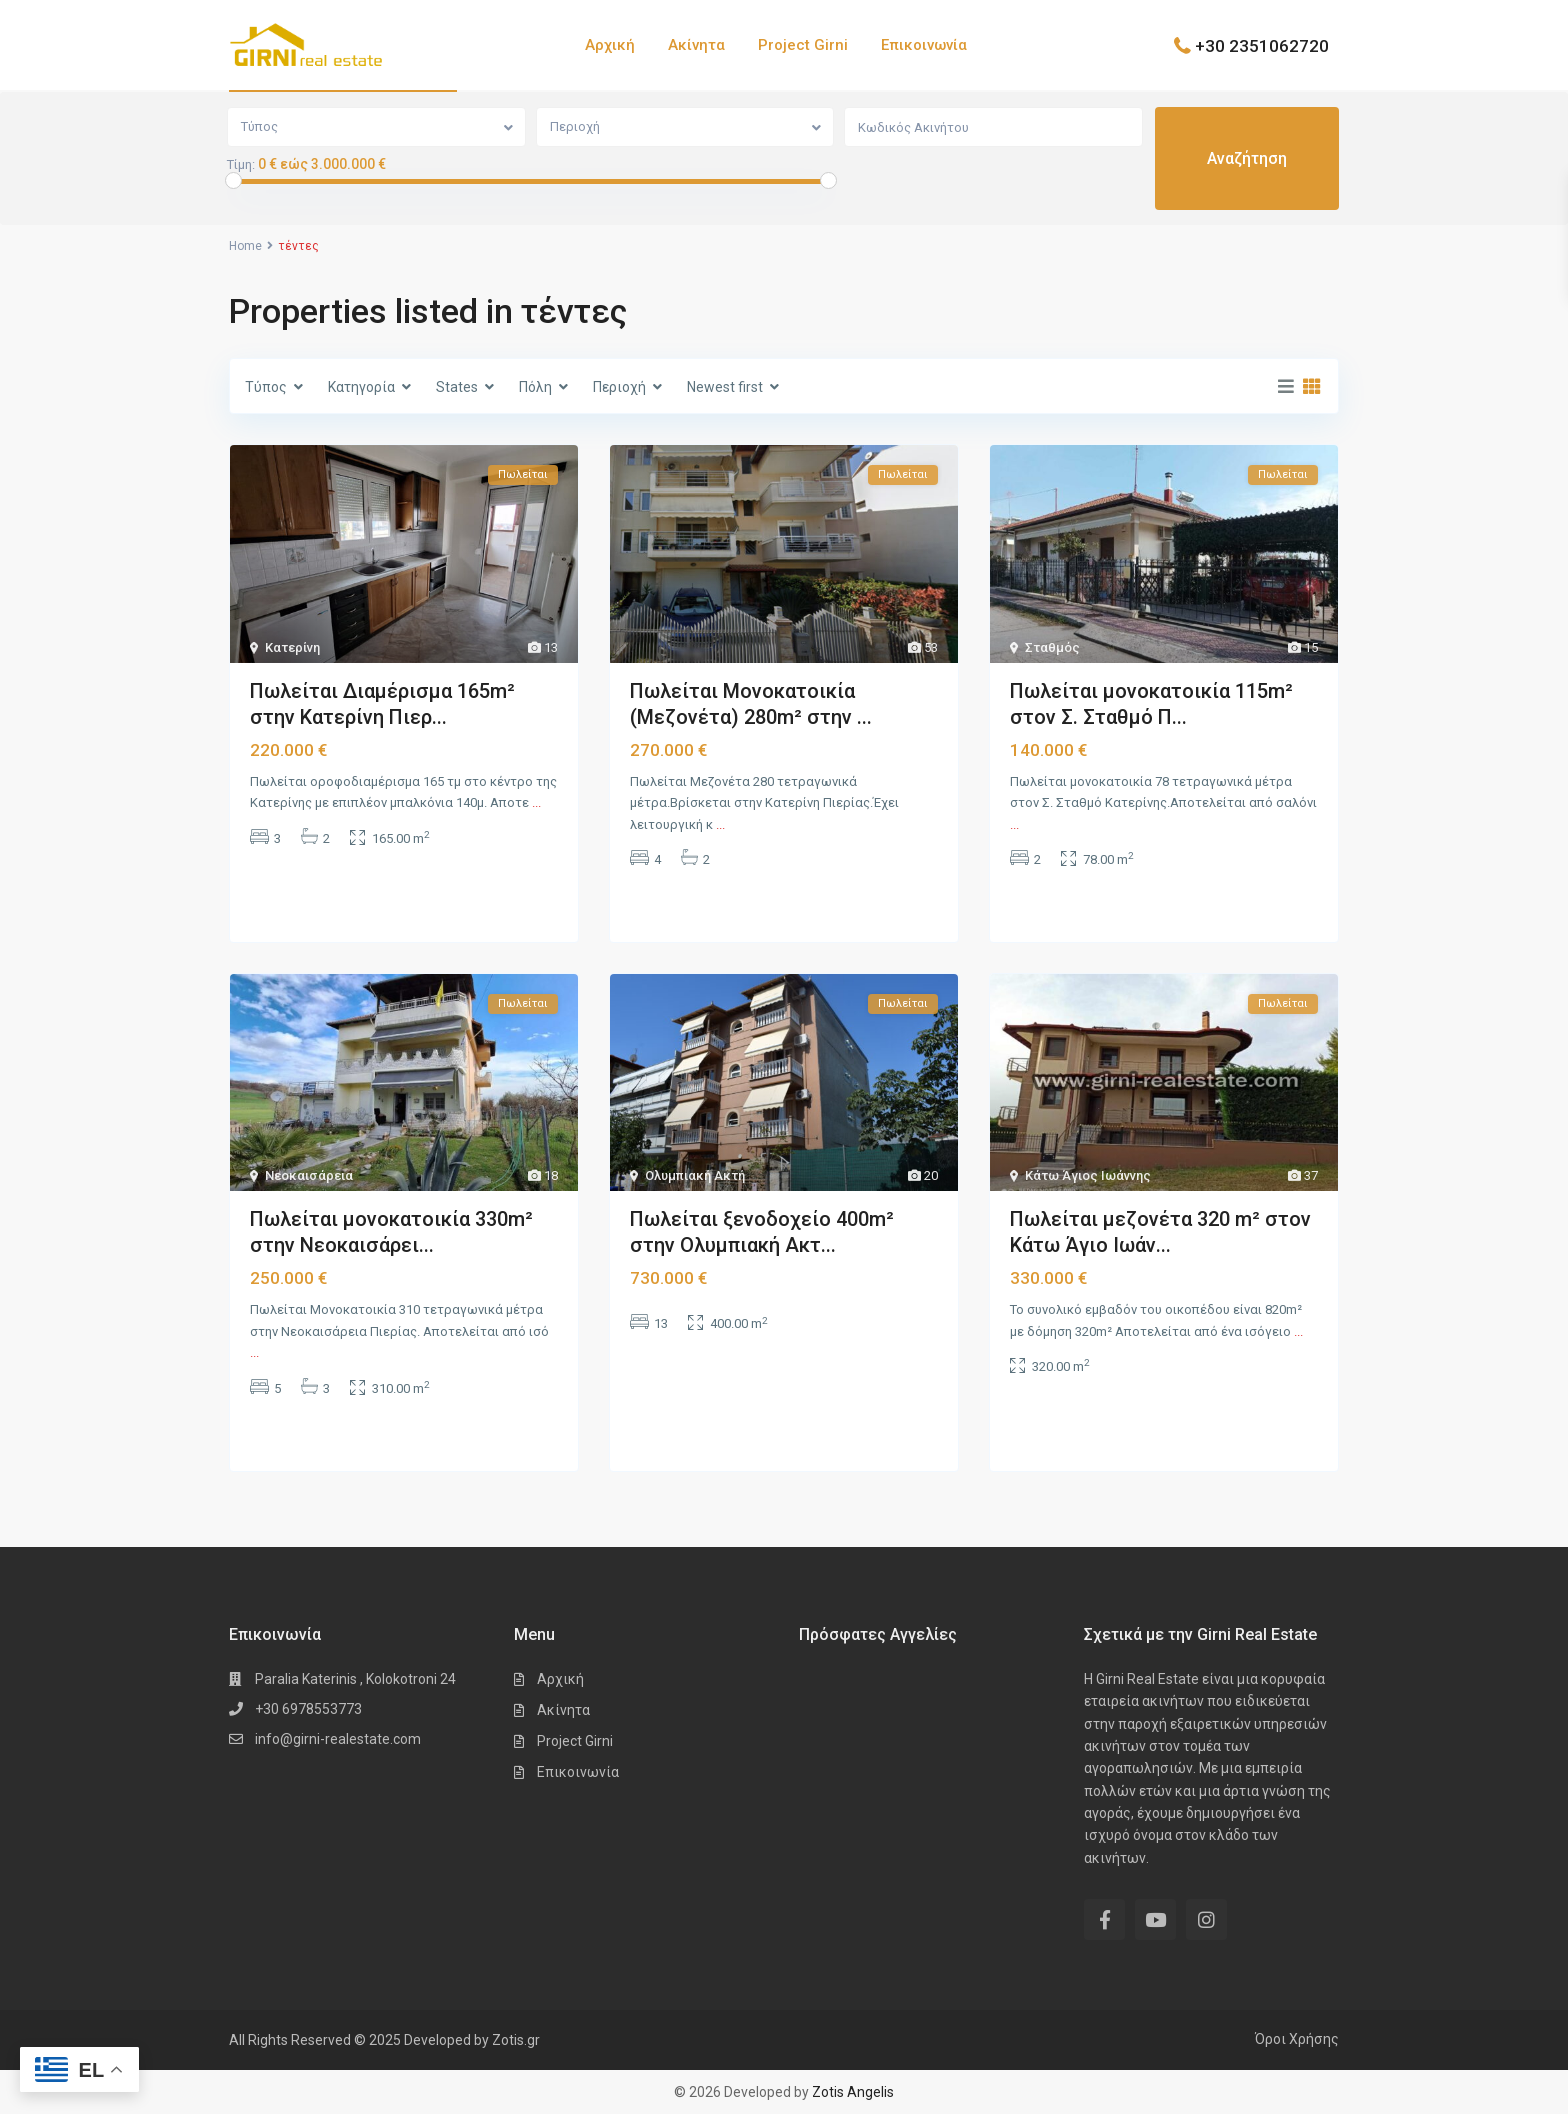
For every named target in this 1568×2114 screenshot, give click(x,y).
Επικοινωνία (924, 45)
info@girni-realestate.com (338, 1739)
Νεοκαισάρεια (309, 1175)
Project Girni (803, 45)
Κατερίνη (292, 647)
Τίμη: (241, 165)
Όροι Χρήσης (1297, 2039)
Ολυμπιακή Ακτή (695, 1175)
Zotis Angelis (853, 2092)
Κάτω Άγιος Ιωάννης (1088, 1175)
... (536, 802)
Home (245, 246)
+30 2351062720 (1262, 45)
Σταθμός (1052, 647)
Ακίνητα (696, 45)
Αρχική (610, 45)
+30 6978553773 (308, 1709)
